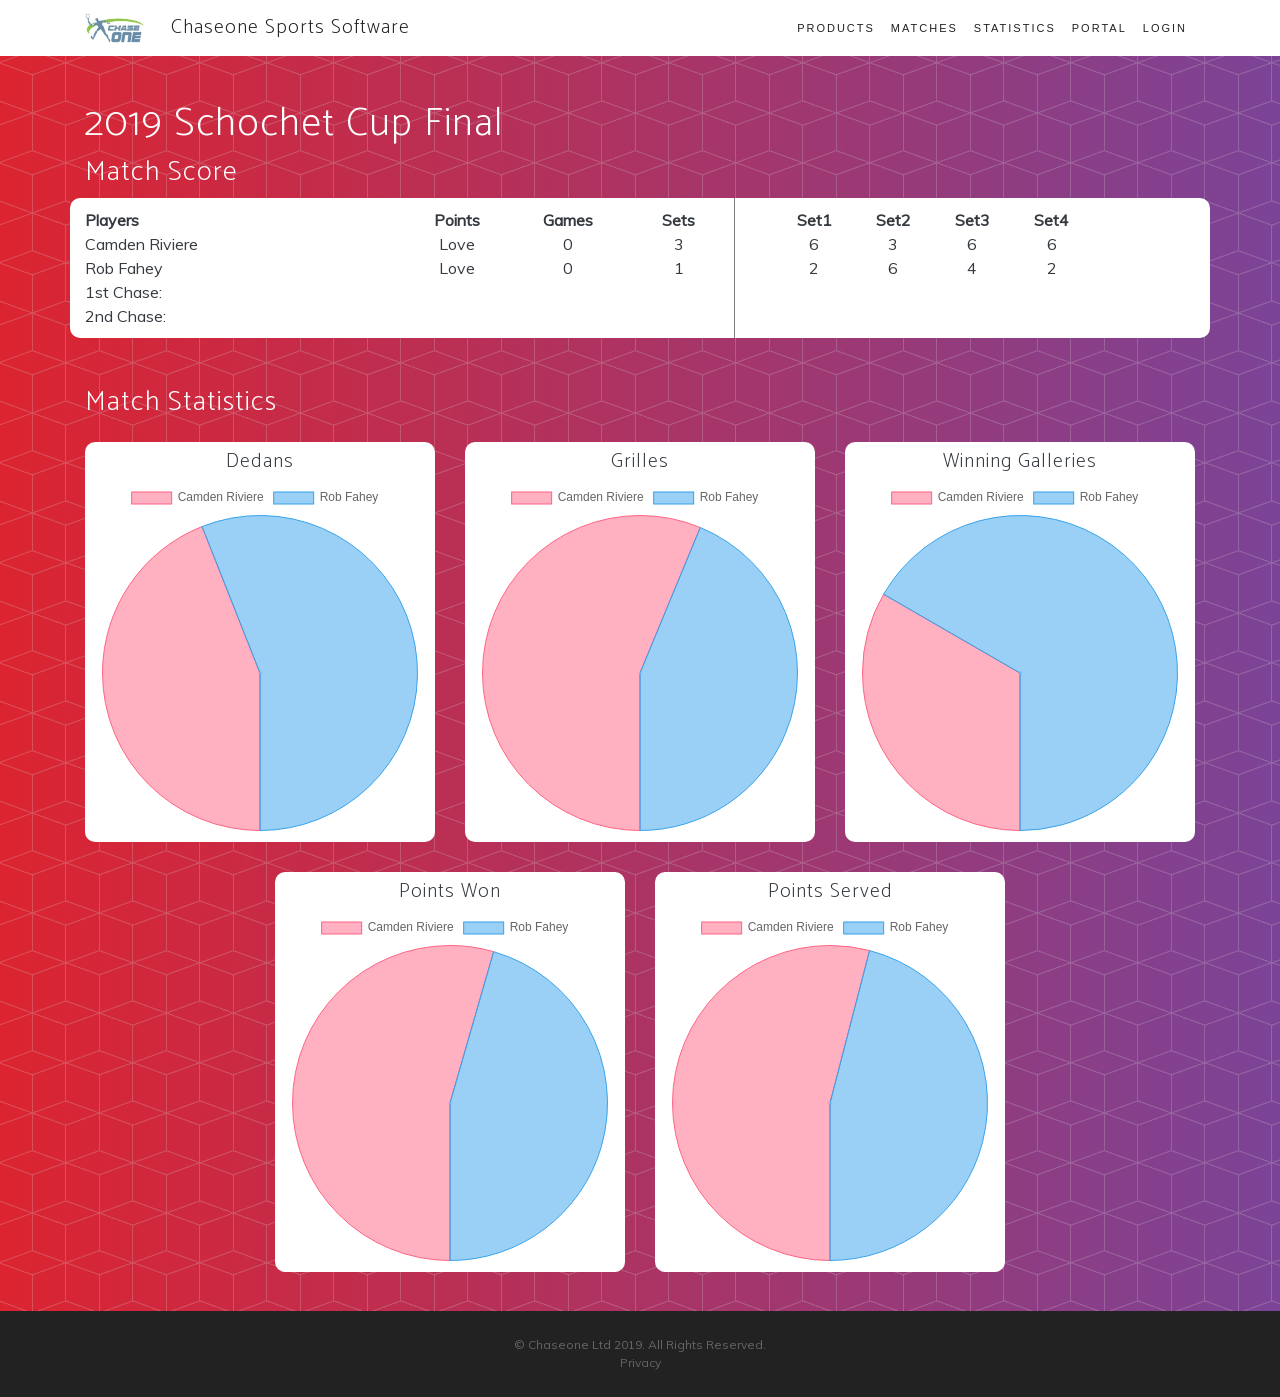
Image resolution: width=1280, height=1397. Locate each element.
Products (836, 28)
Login (1165, 28)
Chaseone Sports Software (247, 27)
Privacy (640, 1362)
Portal (1099, 28)
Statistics (1015, 28)
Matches (924, 28)
